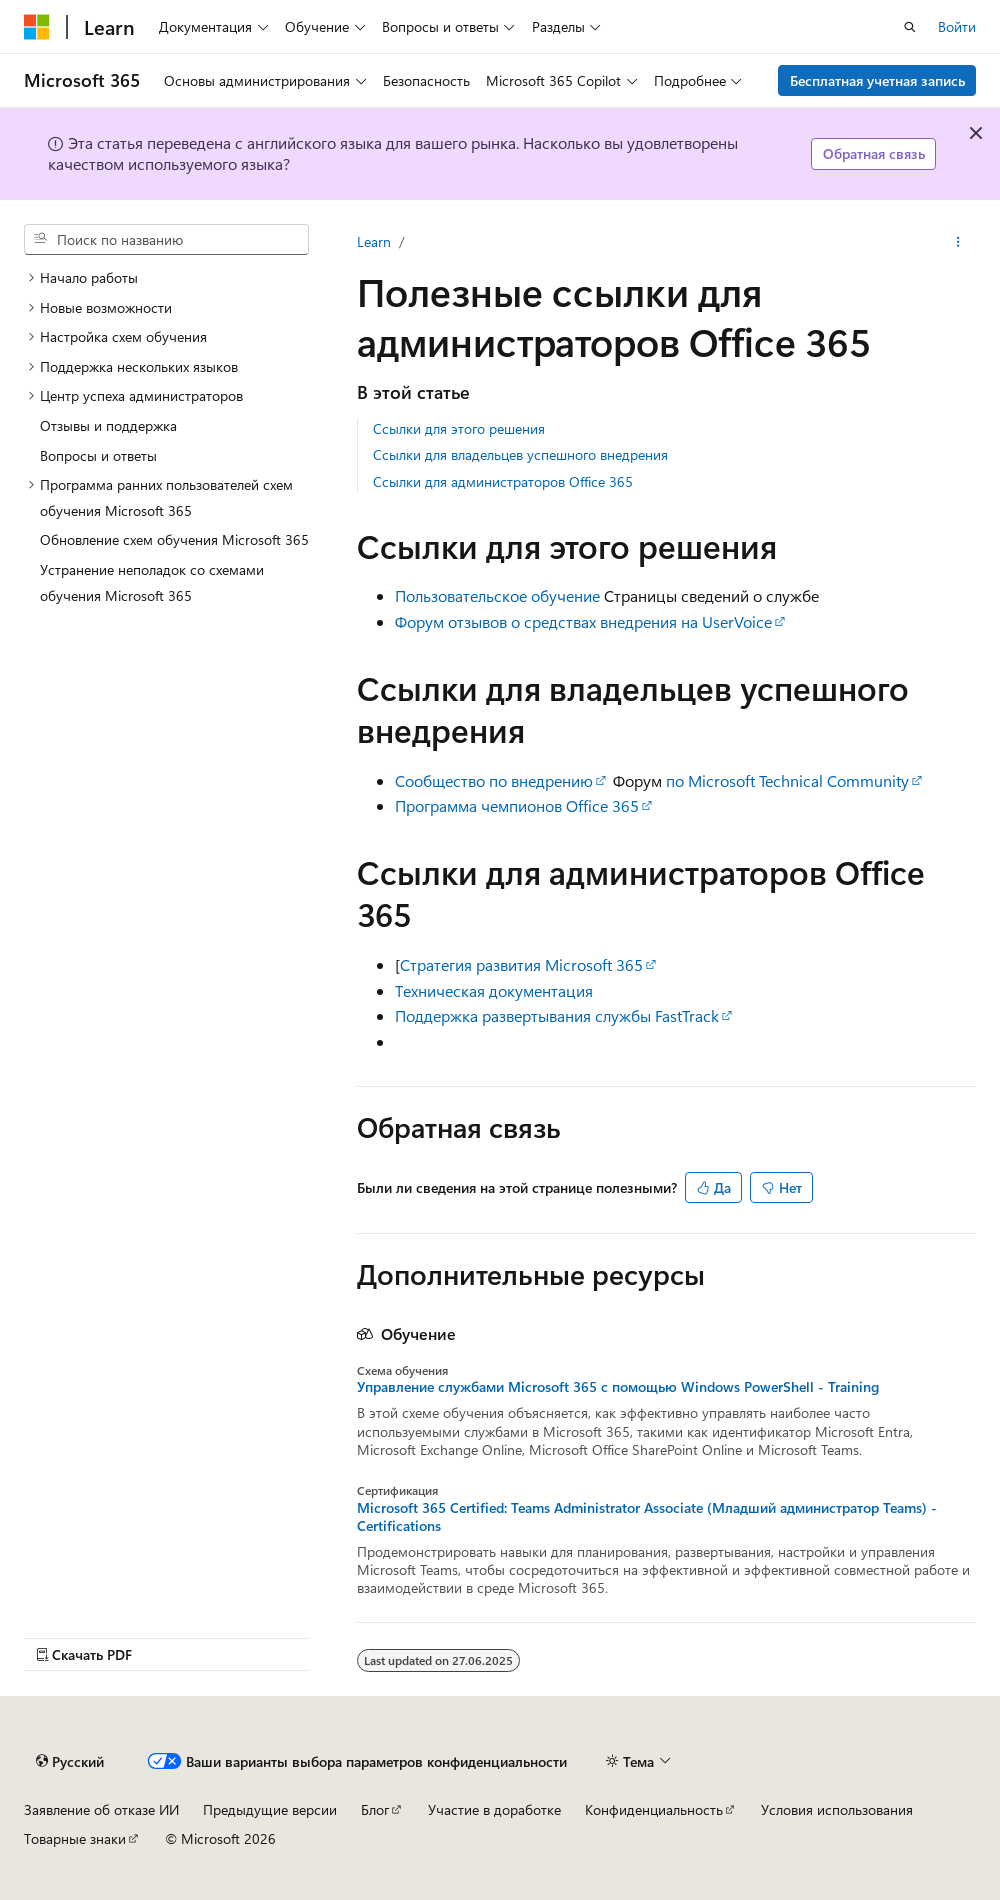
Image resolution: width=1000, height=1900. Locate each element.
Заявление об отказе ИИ (101, 1809)
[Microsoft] (37, 27)
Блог (375, 1809)
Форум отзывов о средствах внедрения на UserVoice (583, 621)
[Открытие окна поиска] (910, 27)
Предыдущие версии (270, 1809)
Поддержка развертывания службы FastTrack (557, 1015)
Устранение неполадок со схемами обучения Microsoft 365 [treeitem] (152, 582)
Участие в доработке (494, 1809)
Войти (957, 26)
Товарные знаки (75, 1838)
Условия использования (837, 1809)
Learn (374, 241)
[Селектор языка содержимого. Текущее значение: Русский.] (70, 1761)
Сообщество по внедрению (494, 780)
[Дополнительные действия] (958, 242)
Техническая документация (494, 990)
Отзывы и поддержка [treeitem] (108, 425)
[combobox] (166, 240)
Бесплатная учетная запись (877, 80)
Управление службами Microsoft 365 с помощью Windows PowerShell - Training (618, 1387)
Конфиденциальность (654, 1809)
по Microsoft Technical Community (787, 780)
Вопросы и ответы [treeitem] (98, 455)
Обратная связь (874, 153)
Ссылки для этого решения (459, 428)
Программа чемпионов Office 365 (517, 805)
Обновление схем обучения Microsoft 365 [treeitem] (174, 539)
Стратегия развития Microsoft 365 (521, 964)
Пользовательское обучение (497, 595)
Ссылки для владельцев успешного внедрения (520, 454)
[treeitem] (166, 278)
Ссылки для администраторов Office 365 (503, 481)
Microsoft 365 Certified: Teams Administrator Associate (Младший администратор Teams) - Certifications (647, 1517)
